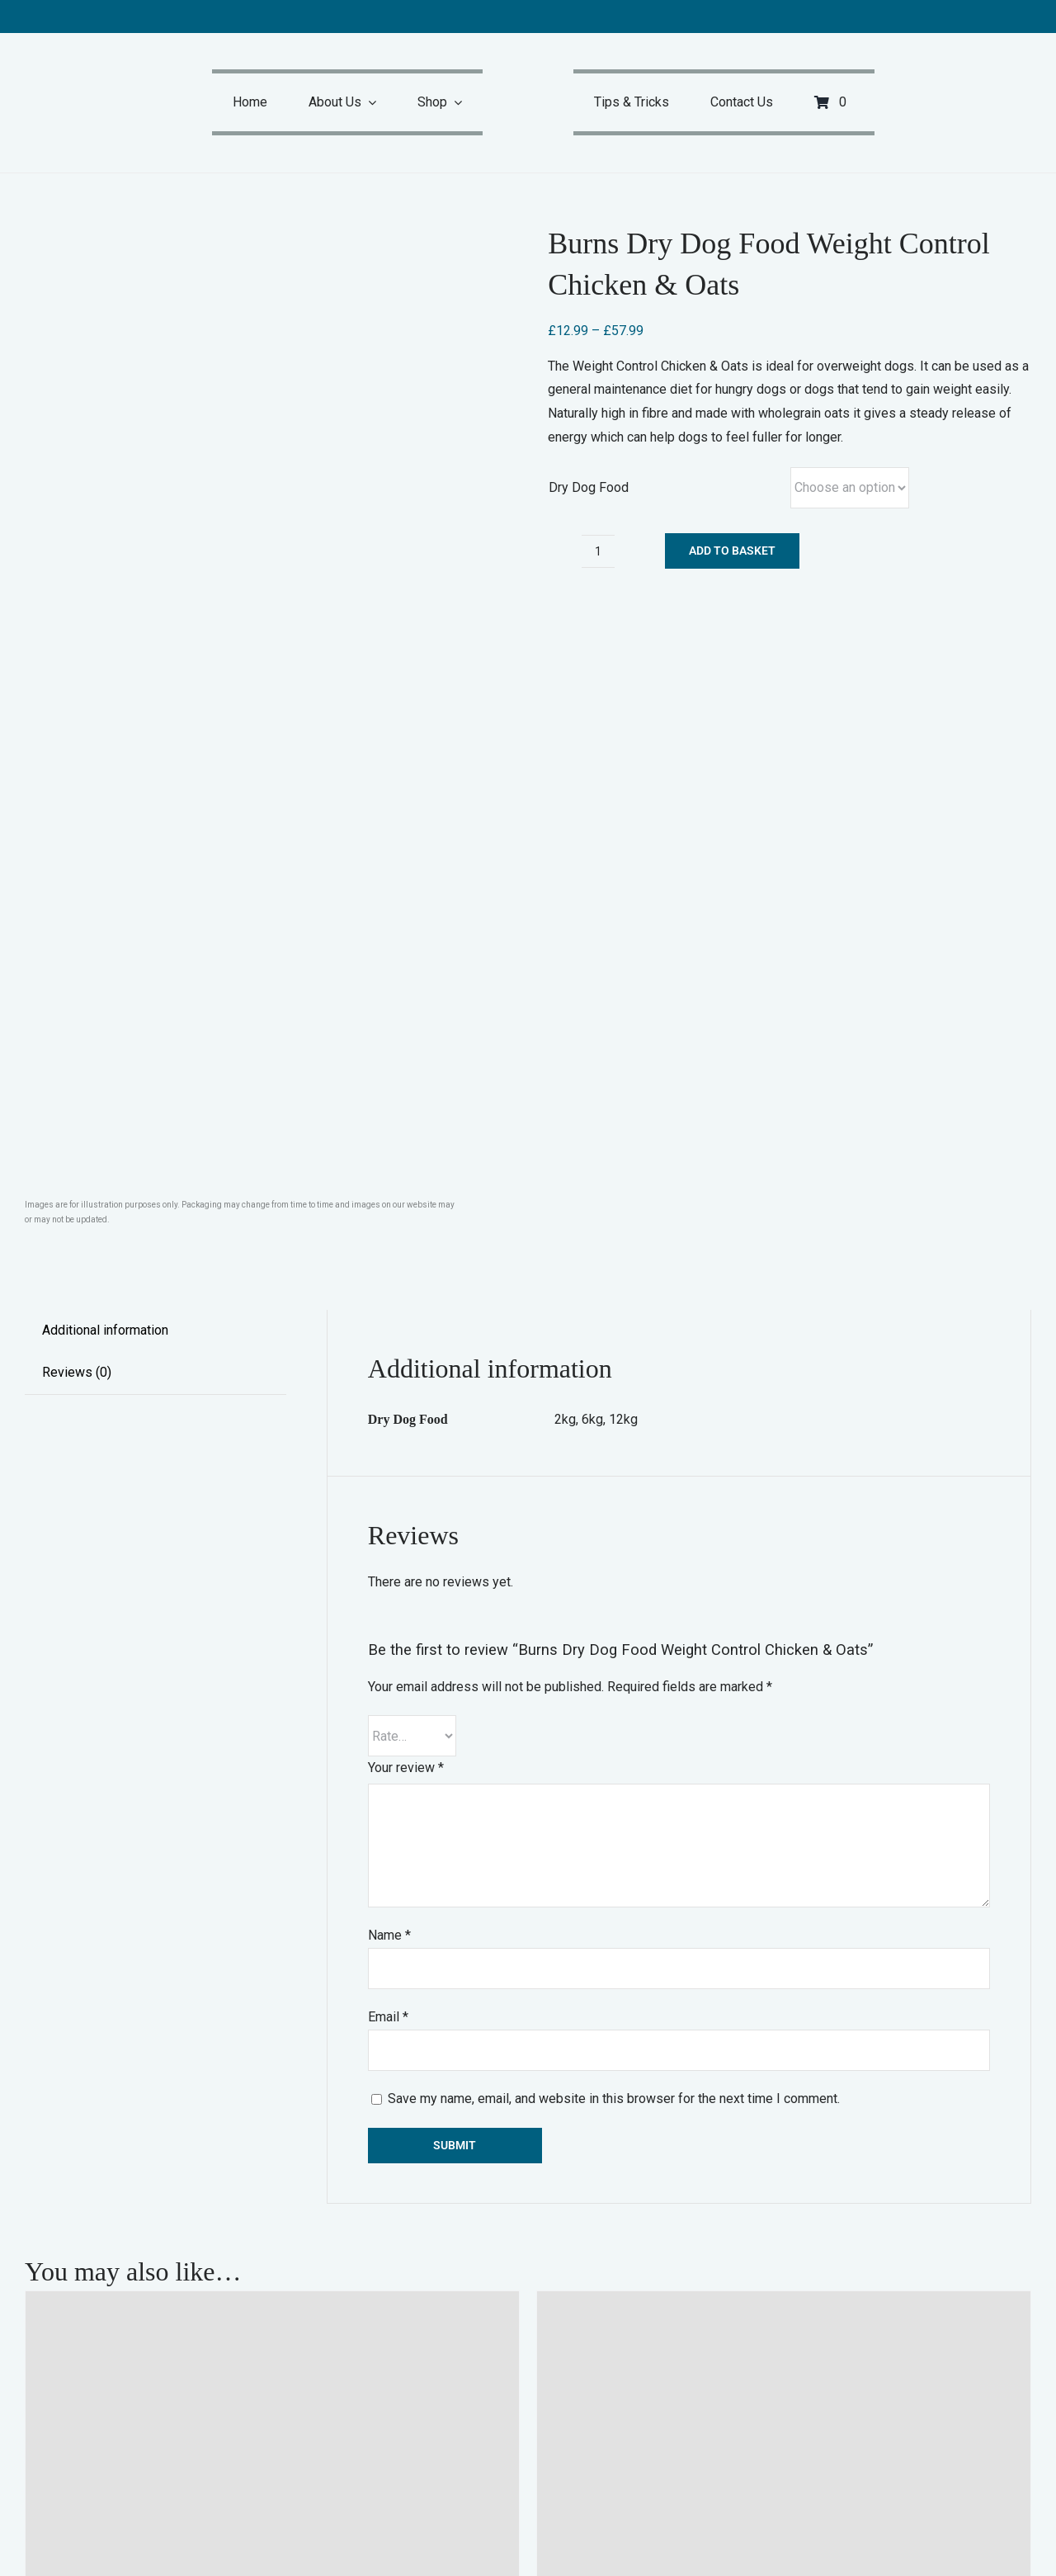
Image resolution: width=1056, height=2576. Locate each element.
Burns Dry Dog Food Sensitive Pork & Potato (220, 2386)
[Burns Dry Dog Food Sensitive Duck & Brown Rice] (783, 1986)
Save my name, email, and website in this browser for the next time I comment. (614, 1423)
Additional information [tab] (105, 655)
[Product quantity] (598, 551)
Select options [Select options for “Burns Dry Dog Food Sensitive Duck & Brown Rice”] (593, 2444)
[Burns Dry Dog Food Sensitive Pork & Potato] (272, 1986)
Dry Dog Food (589, 487)
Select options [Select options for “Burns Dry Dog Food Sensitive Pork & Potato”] (82, 2444)
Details (490, 2444)
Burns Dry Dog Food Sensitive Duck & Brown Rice (756, 2386)
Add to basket (732, 550)
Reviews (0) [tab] (76, 697)
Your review (406, 1092)
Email (388, 1341)
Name (389, 1260)
